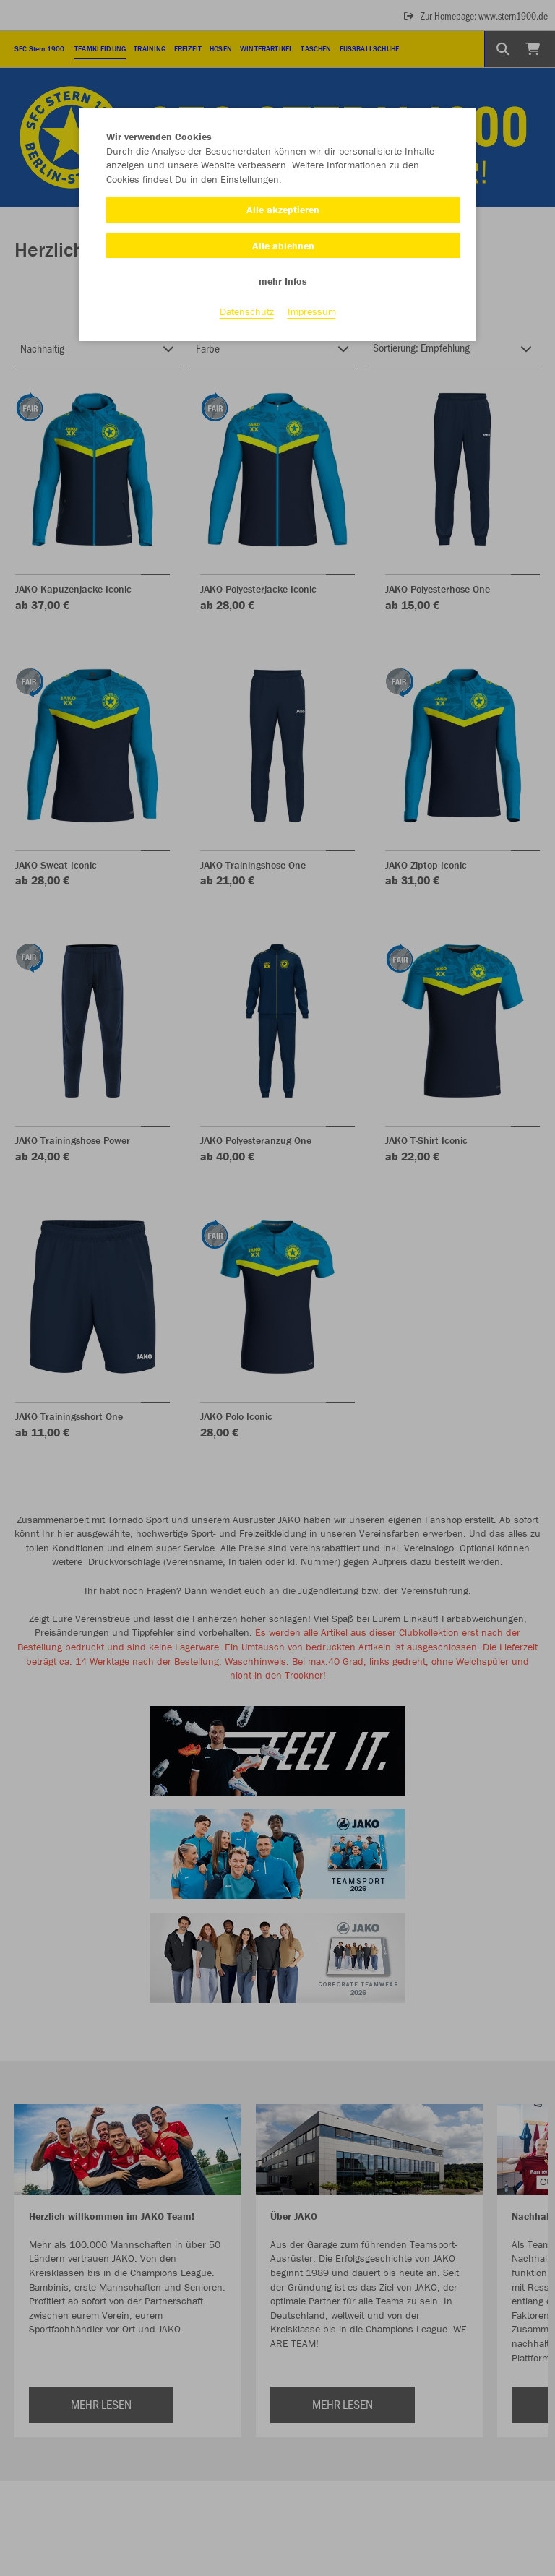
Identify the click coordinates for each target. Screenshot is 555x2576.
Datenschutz (247, 311)
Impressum (312, 311)
